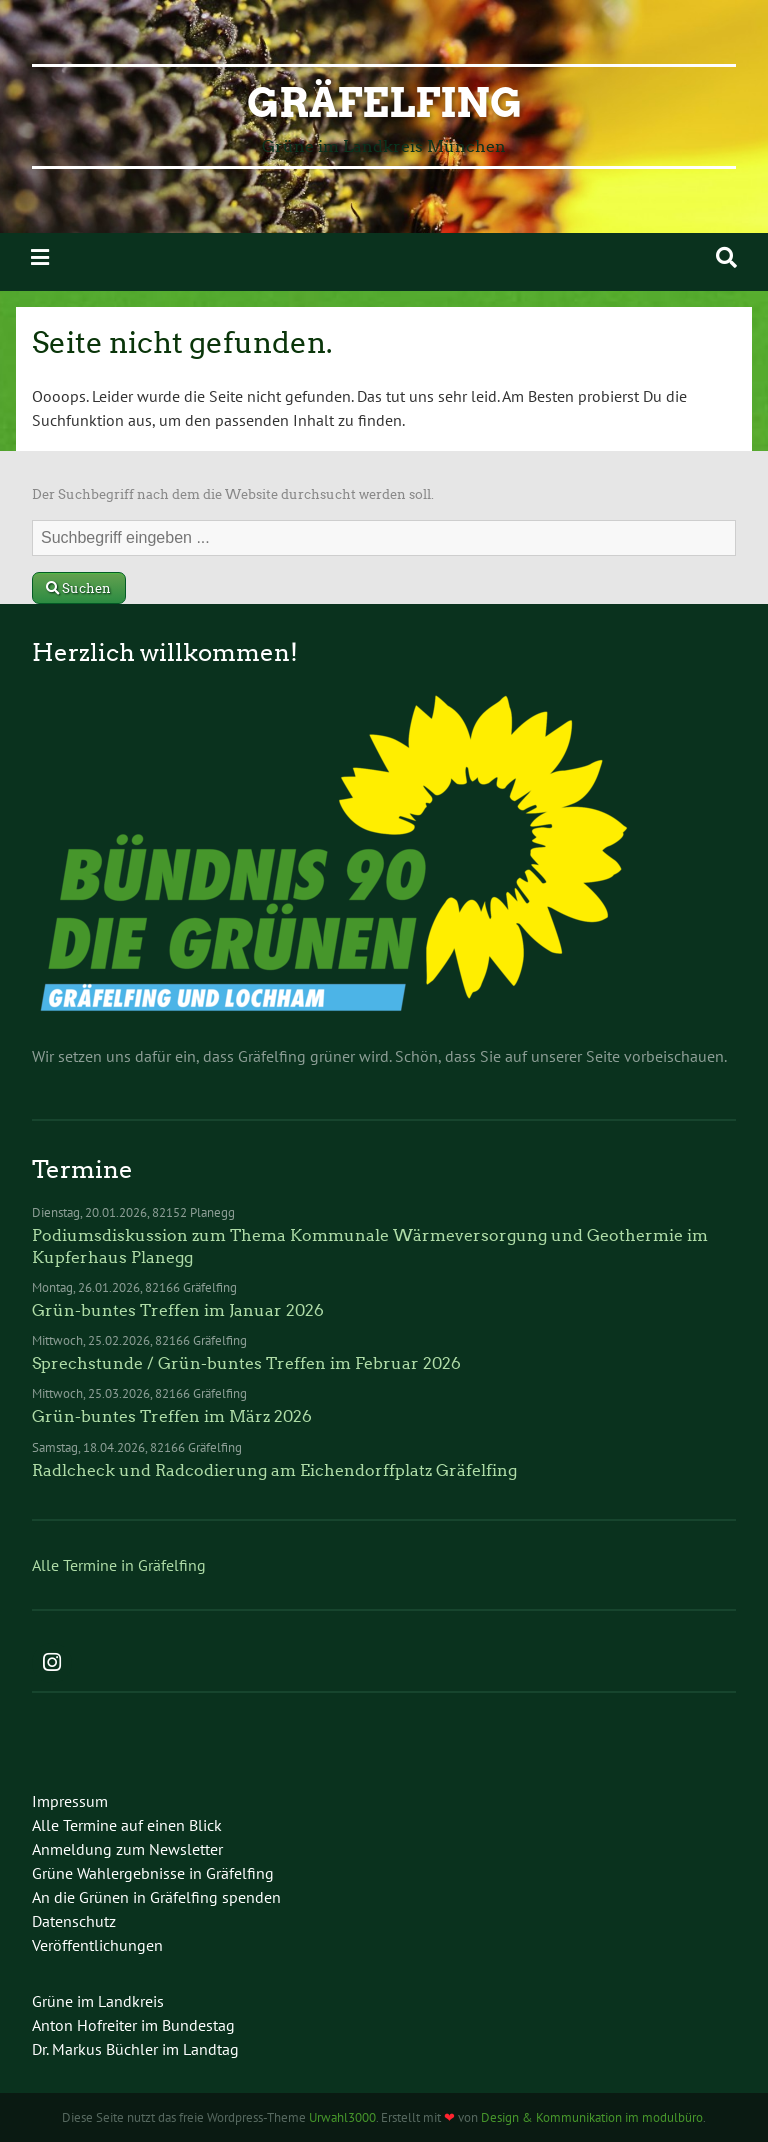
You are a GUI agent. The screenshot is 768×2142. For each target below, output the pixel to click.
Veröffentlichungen (97, 1945)
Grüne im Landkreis (98, 2001)
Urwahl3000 (342, 2117)
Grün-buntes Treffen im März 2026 (172, 1416)
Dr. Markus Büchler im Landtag (135, 2049)
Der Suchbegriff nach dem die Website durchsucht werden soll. (233, 494)
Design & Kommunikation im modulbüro (592, 2117)
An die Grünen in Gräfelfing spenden (156, 1897)
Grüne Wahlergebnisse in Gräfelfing (153, 1873)
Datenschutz (74, 1921)
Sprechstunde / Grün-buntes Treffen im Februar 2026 (246, 1363)
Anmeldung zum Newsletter (127, 1849)
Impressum (70, 1801)
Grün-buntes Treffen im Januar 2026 (178, 1310)
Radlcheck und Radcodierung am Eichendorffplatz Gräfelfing (274, 1470)
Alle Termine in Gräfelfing (119, 1565)
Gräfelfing (384, 103)
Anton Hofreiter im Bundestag (133, 2025)
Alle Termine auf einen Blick (127, 1825)
